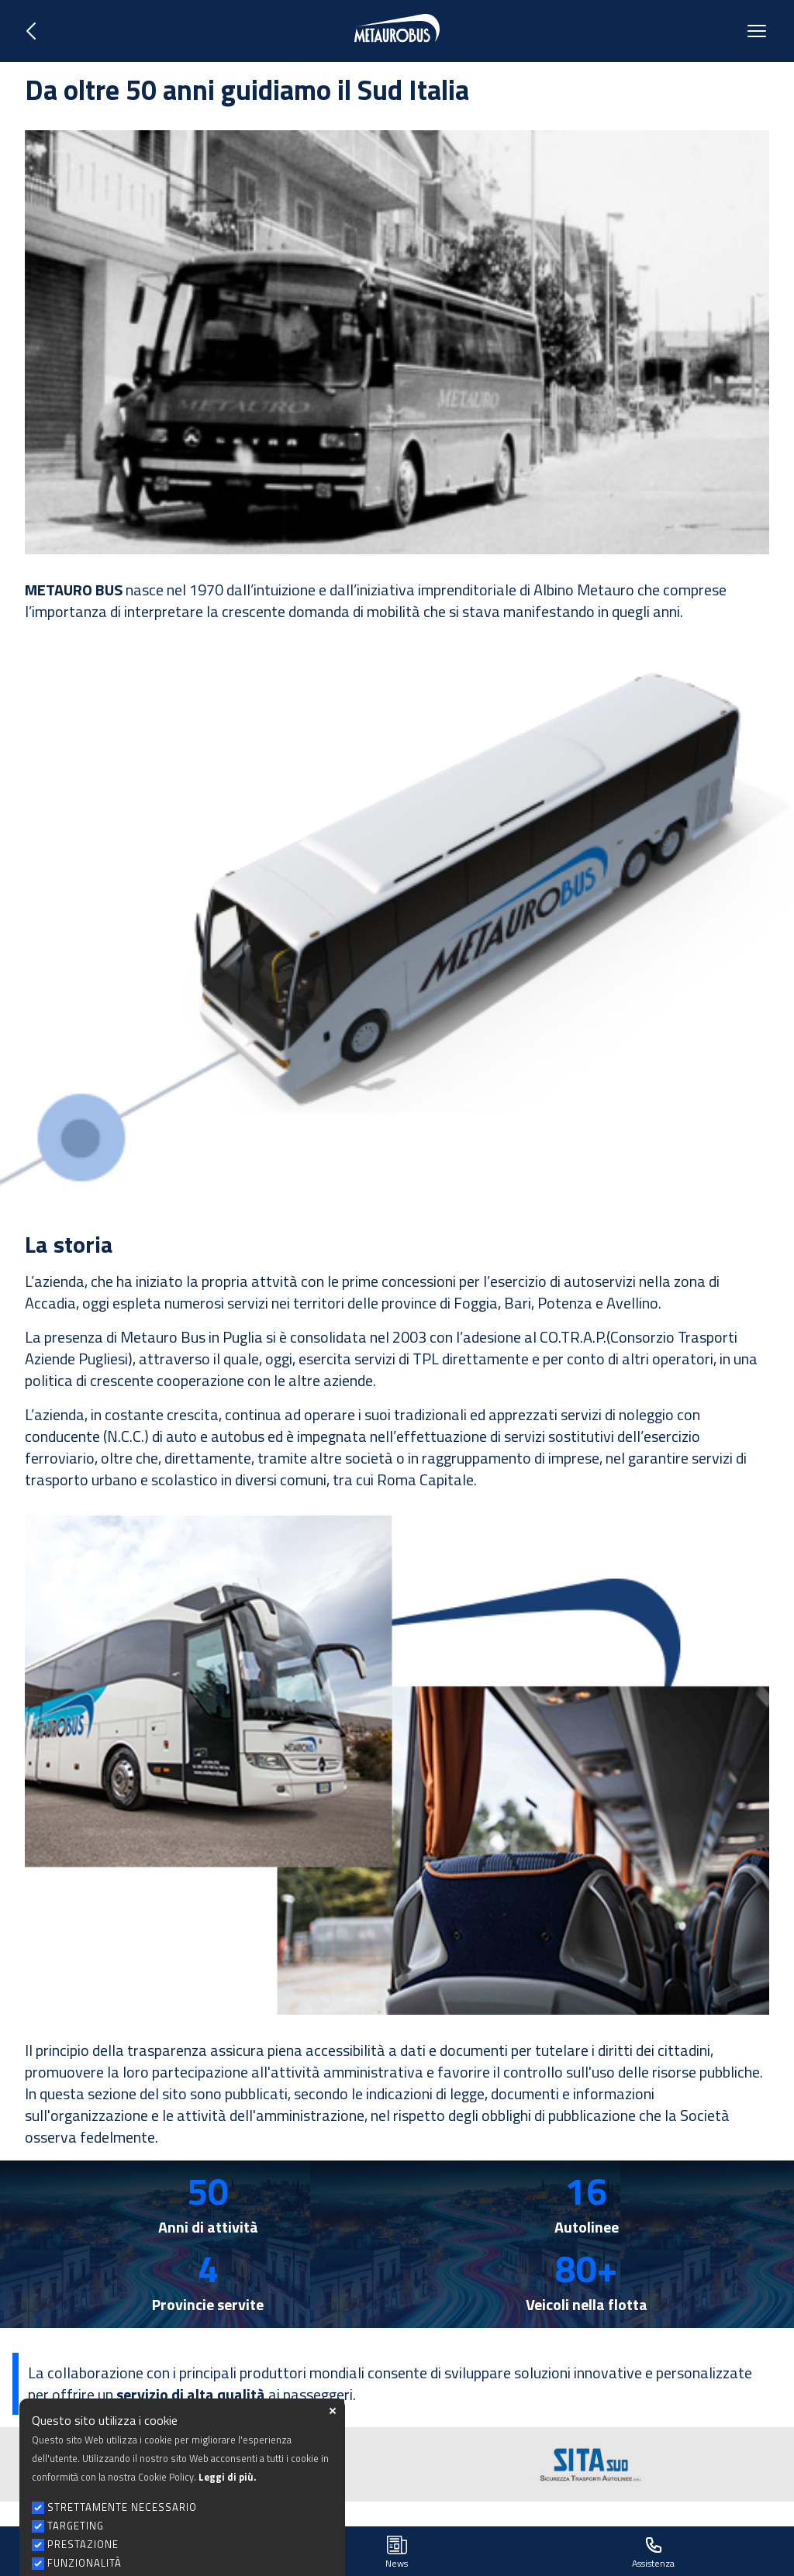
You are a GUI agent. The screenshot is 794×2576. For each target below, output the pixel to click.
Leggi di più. (227, 2525)
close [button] (332, 2459)
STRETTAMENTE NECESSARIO (122, 2555)
